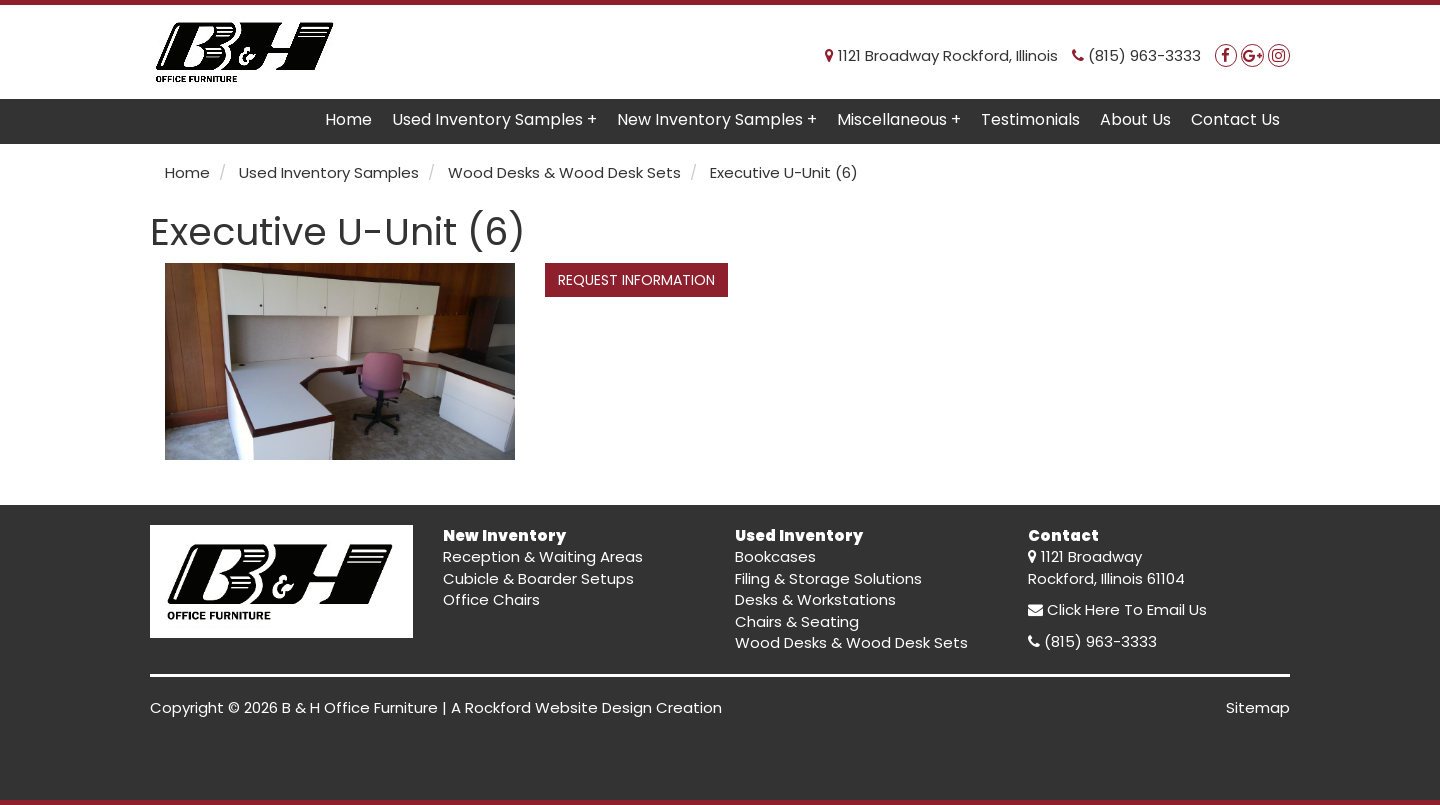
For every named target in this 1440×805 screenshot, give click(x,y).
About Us (1135, 119)
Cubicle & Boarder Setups (538, 578)
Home (348, 119)
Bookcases (775, 556)
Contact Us (1235, 119)
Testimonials (1030, 119)
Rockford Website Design (558, 707)
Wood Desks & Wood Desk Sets (851, 642)
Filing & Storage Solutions (828, 578)
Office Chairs (491, 599)
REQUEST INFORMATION (636, 280)
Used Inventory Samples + (494, 119)
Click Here (1083, 609)
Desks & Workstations (815, 599)
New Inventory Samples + (717, 119)
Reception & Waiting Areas (543, 556)
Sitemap (1258, 707)
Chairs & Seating (797, 621)
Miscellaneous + (899, 119)
